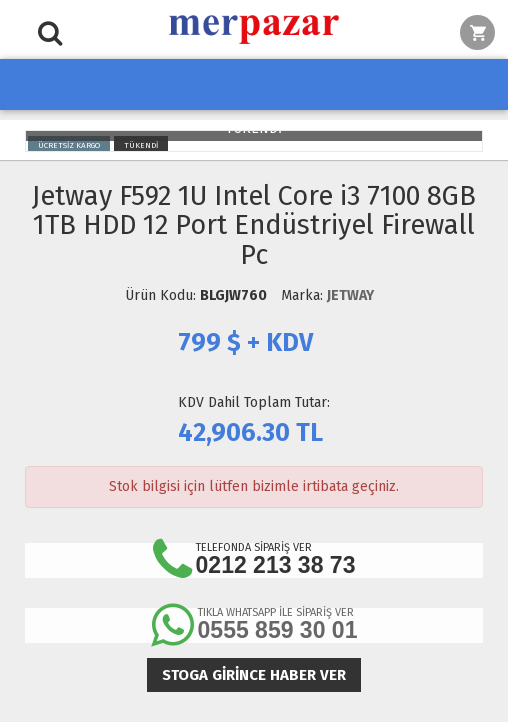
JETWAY (350, 295)
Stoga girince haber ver (254, 675)
